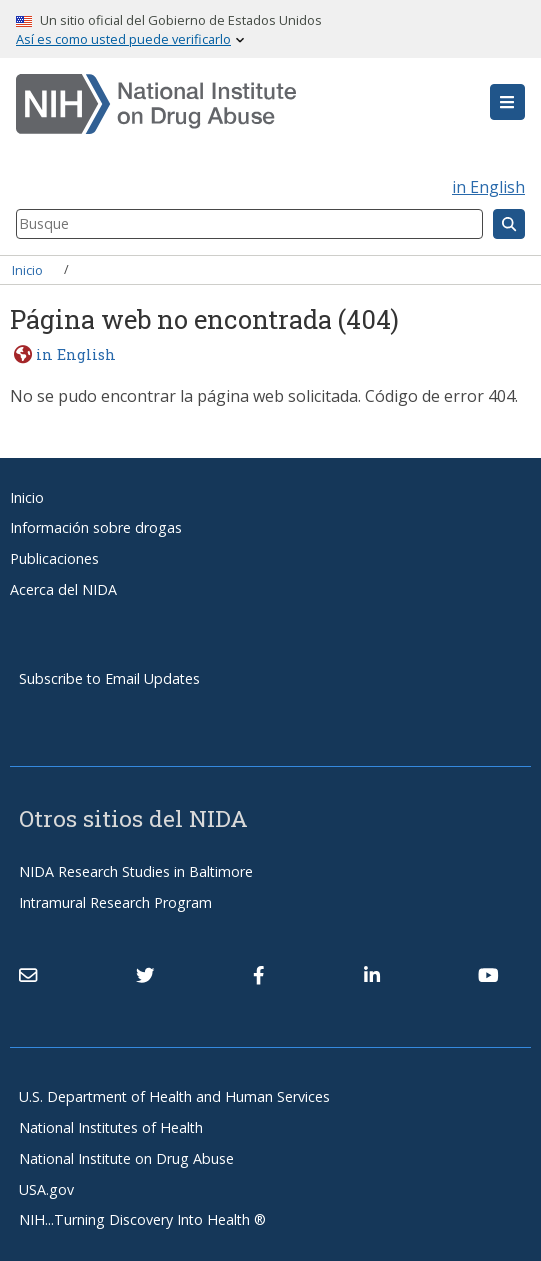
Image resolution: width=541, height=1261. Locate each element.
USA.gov (46, 1189)
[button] (507, 102)
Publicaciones (54, 558)
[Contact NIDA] (28, 975)
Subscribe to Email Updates (109, 678)
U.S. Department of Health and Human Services (174, 1096)
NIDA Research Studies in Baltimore (136, 871)
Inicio (27, 269)
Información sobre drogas (96, 527)
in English (488, 187)
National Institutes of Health (111, 1127)
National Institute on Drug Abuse (126, 1158)
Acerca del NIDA (63, 589)
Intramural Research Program (115, 902)
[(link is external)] (145, 975)
